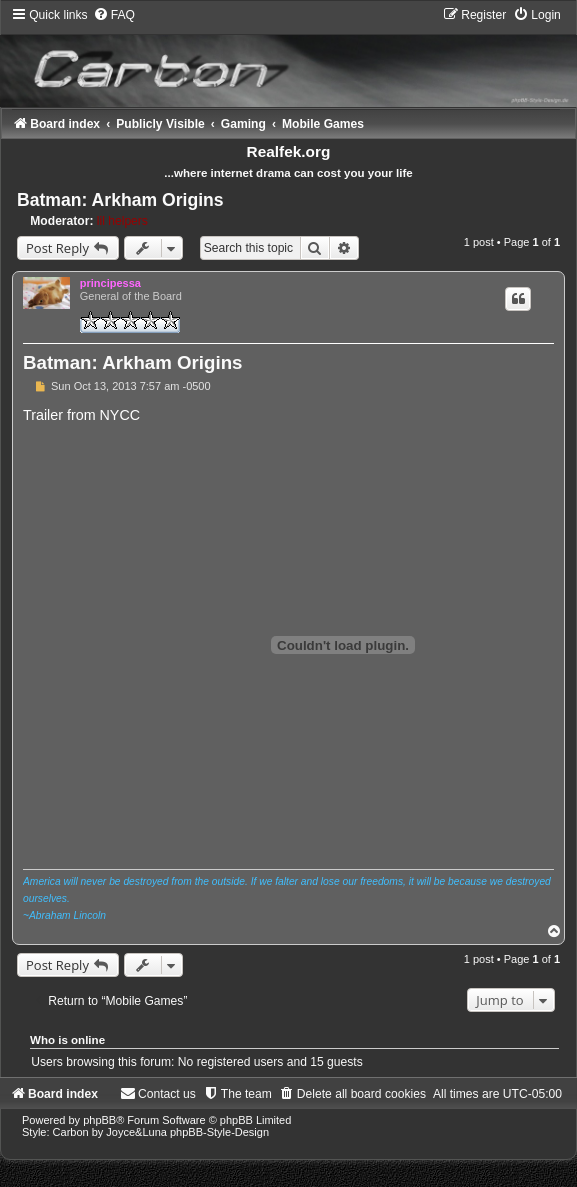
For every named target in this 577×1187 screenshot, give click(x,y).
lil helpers (122, 221)
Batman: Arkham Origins (120, 200)
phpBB (99, 1120)
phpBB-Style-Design (219, 1132)
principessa (110, 283)
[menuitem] (114, 15)
